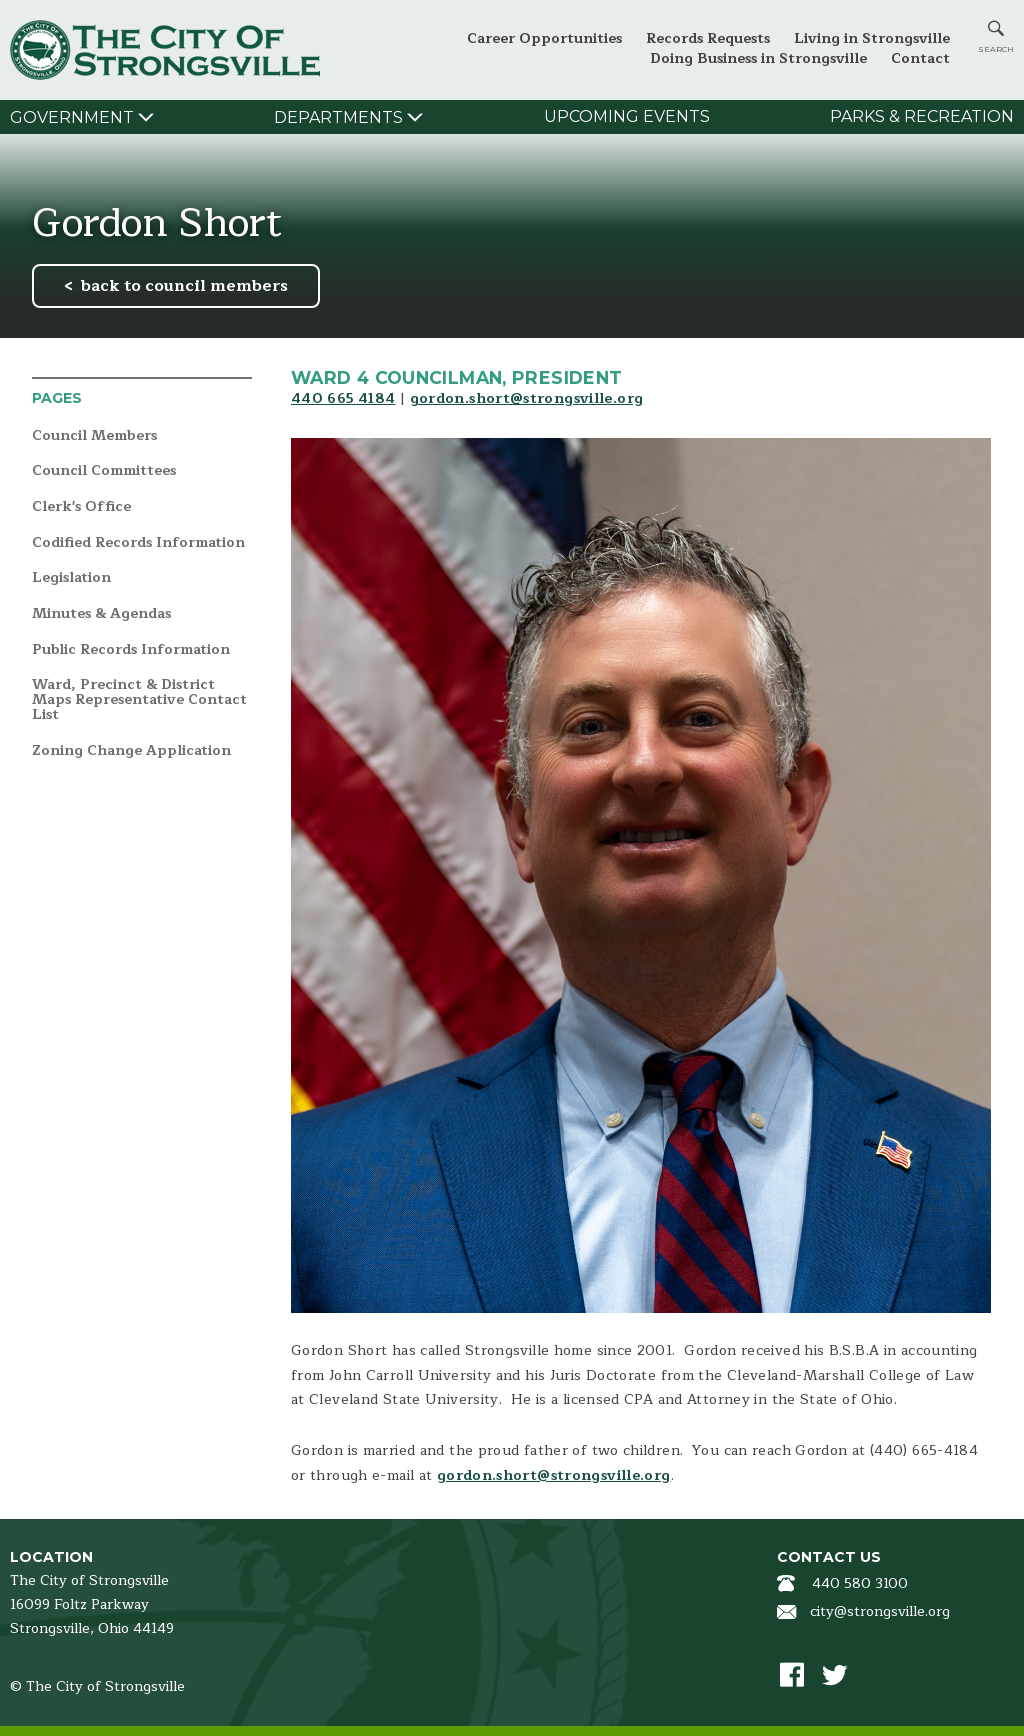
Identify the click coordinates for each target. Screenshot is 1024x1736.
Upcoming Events (627, 116)
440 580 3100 (860, 1583)
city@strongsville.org (880, 1611)
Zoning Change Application (131, 751)
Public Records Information (131, 650)
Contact (920, 58)
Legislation (71, 578)
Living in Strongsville (872, 38)
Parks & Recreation (922, 116)
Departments (338, 117)
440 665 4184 (343, 398)
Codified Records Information (138, 543)
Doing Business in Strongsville (758, 58)
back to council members (184, 286)
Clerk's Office (81, 507)
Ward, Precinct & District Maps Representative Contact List (139, 700)
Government (72, 117)
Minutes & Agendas (101, 614)
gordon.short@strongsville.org (527, 398)
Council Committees (104, 471)
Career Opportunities (544, 38)
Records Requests (708, 38)
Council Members (94, 436)
